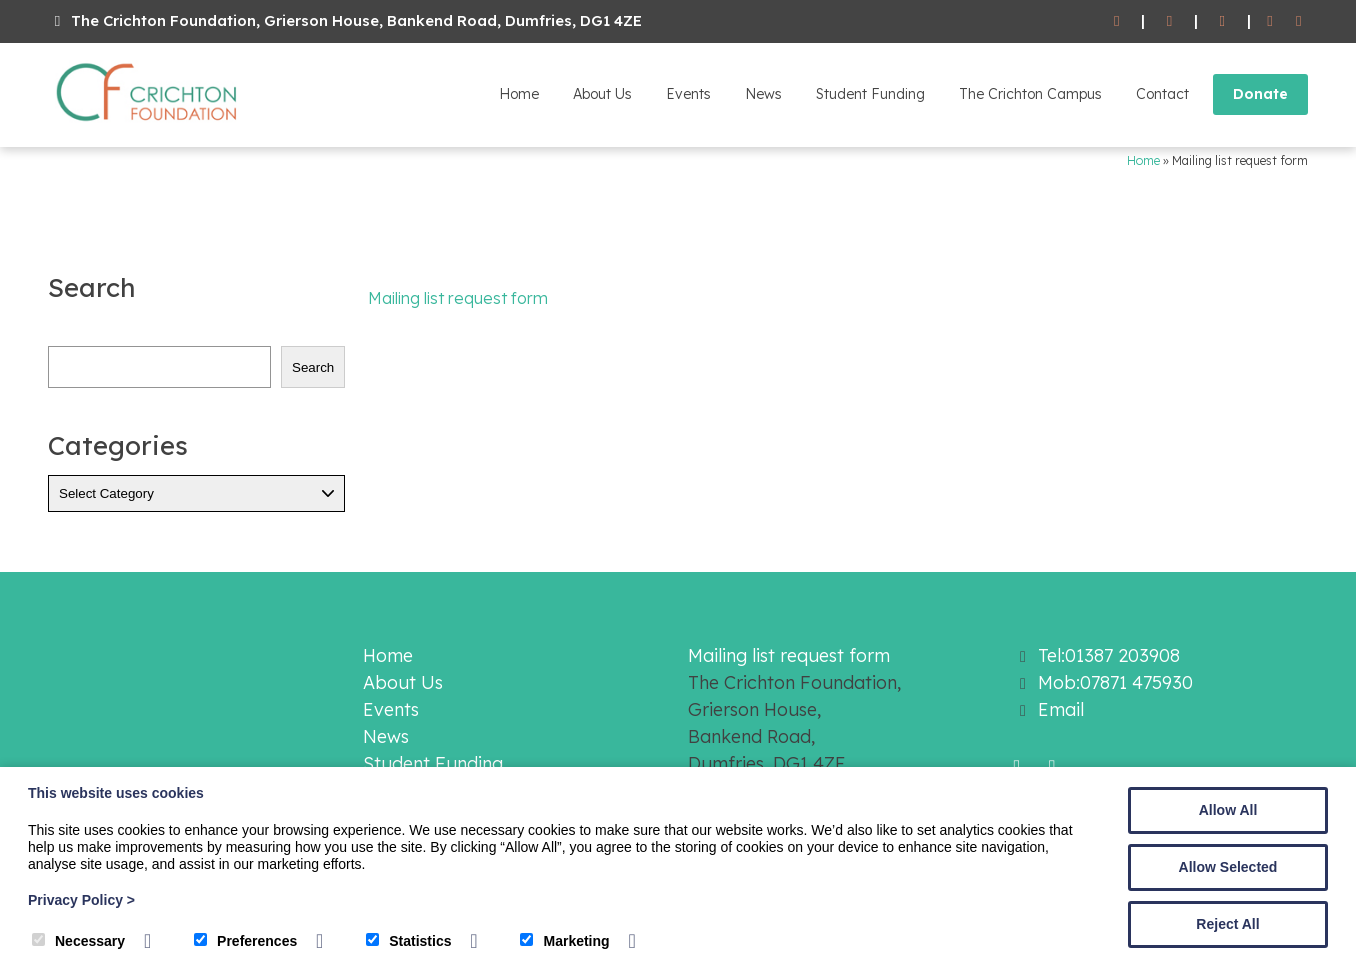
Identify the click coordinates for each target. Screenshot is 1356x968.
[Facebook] (1270, 21)
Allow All (1228, 810)
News (763, 94)
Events (688, 94)
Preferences (245, 941)
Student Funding (870, 94)
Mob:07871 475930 (1115, 682)
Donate (1260, 94)
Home (519, 94)
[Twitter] (1298, 21)
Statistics (408, 941)
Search (313, 367)
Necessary (78, 941)
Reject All (1227, 924)
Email (1061, 709)
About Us (602, 94)
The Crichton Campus (1030, 94)
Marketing (564, 941)
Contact (1162, 94)
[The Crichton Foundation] (148, 125)
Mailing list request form (458, 298)
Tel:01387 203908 (1109, 655)
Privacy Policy (81, 900)
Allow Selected (1228, 867)
